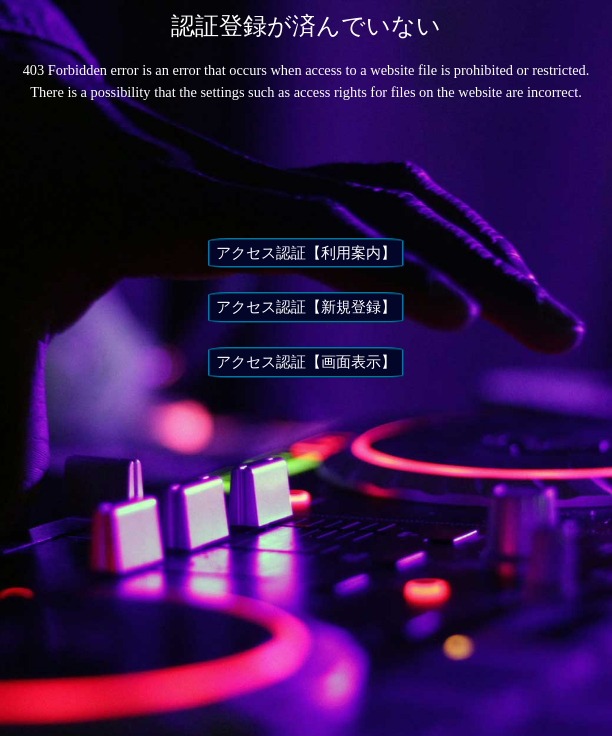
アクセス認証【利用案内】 (306, 253)
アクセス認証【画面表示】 (306, 362)
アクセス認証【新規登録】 (306, 307)
